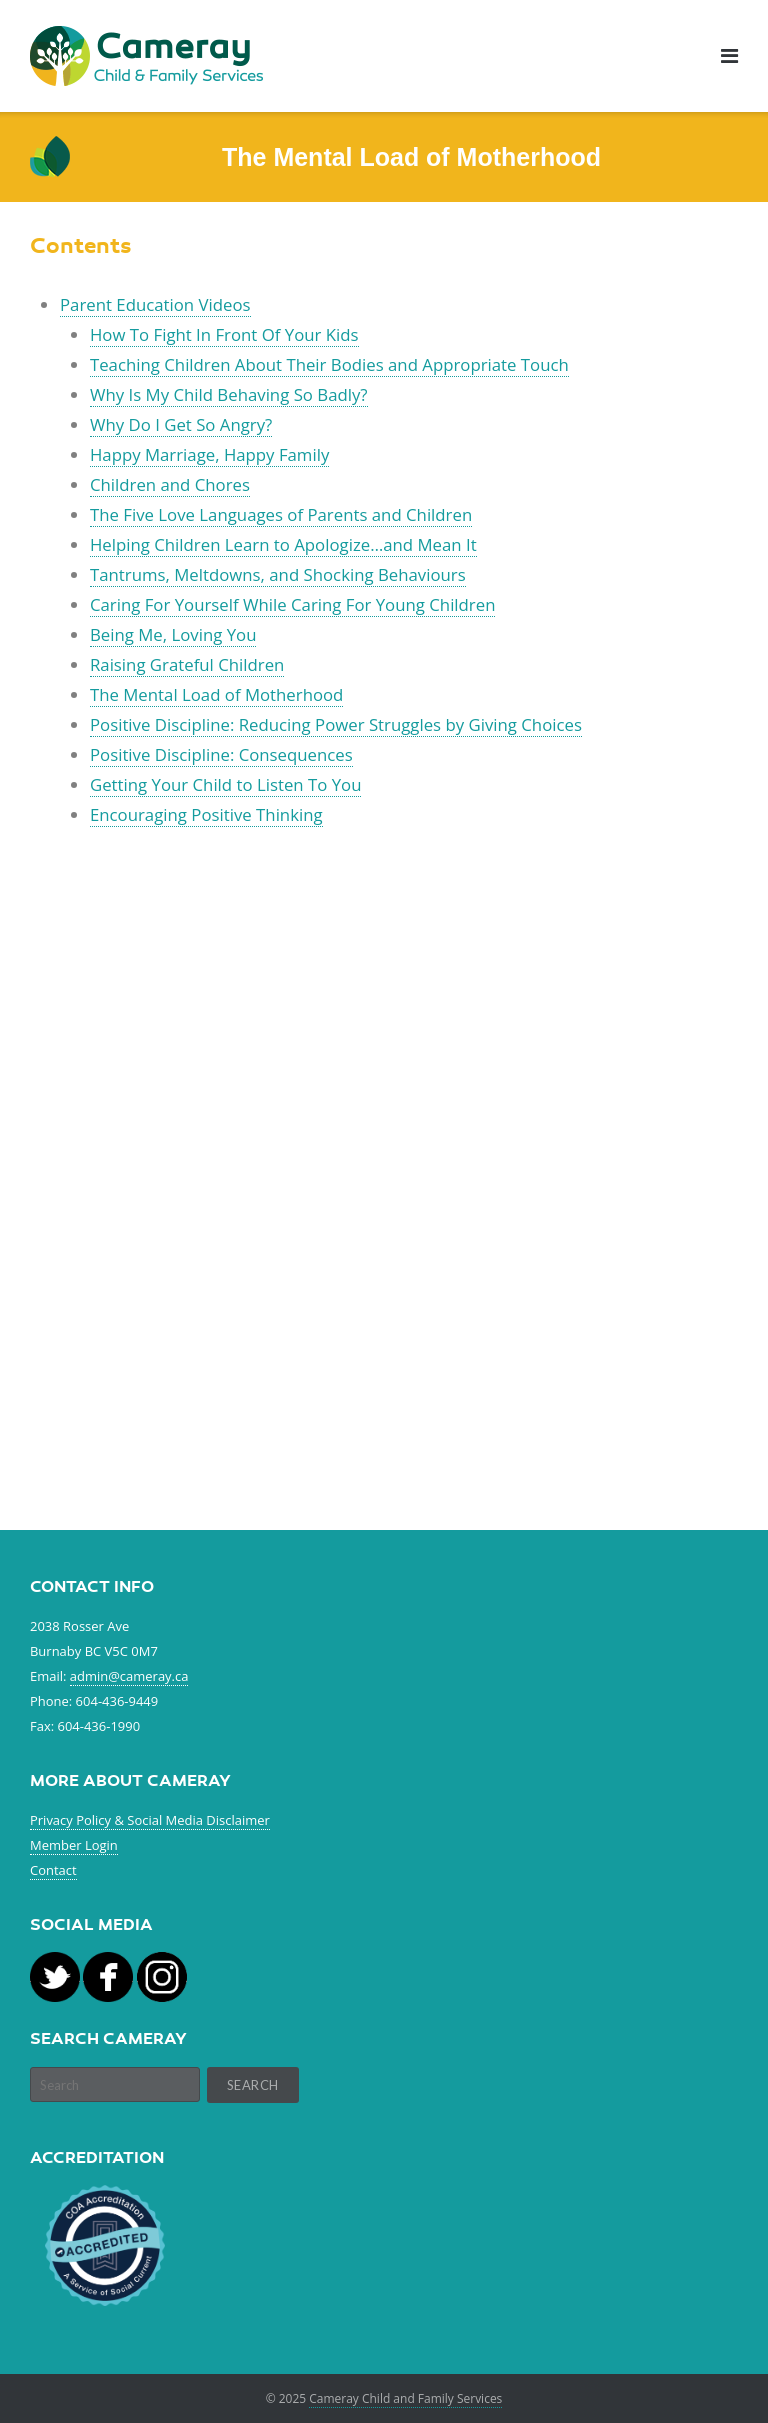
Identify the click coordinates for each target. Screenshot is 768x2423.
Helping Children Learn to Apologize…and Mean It (283, 544)
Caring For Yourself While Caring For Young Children (293, 604)
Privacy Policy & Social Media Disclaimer (150, 1820)
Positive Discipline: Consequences (221, 754)
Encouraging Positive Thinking (206, 814)
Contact (53, 1870)
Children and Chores (170, 484)
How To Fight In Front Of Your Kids (224, 334)
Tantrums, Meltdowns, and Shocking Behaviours (278, 574)
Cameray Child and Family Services (405, 2398)
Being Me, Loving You (173, 634)
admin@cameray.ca (129, 1676)
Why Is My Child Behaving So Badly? (229, 394)
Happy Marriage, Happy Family (209, 454)
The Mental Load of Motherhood (216, 694)
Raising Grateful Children (187, 664)
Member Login (74, 1845)
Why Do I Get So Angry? (181, 424)
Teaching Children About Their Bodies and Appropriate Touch (329, 364)
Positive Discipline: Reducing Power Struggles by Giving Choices (336, 724)
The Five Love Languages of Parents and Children (281, 514)
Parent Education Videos (155, 304)
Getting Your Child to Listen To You (225, 784)
